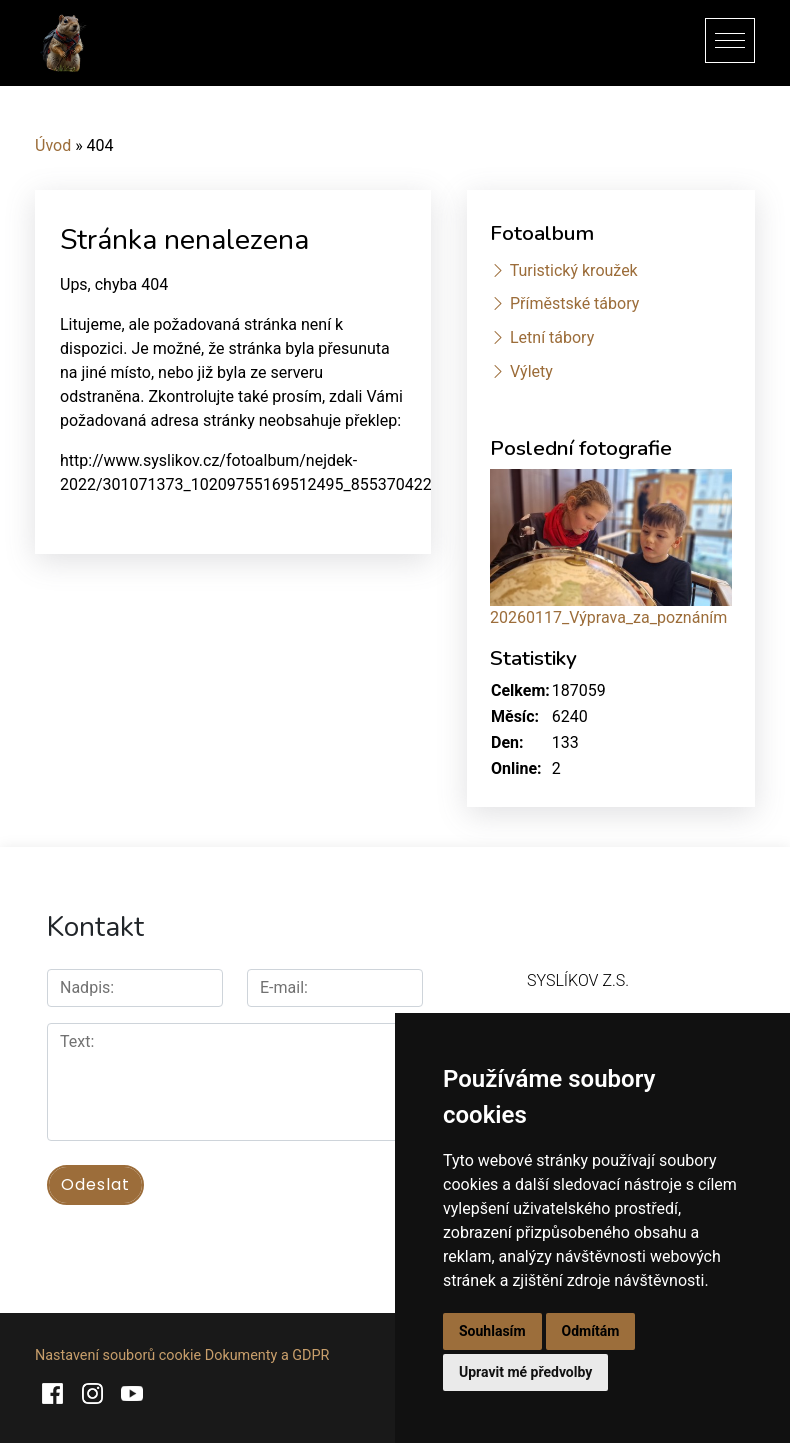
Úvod (53, 145)
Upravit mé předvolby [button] (525, 1372)
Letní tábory (552, 337)
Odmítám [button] (591, 1331)
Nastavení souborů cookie (118, 1355)
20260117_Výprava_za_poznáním (608, 617)
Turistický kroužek (574, 270)
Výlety (531, 371)
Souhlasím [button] (492, 1331)
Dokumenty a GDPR (267, 1355)
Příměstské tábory (574, 303)
